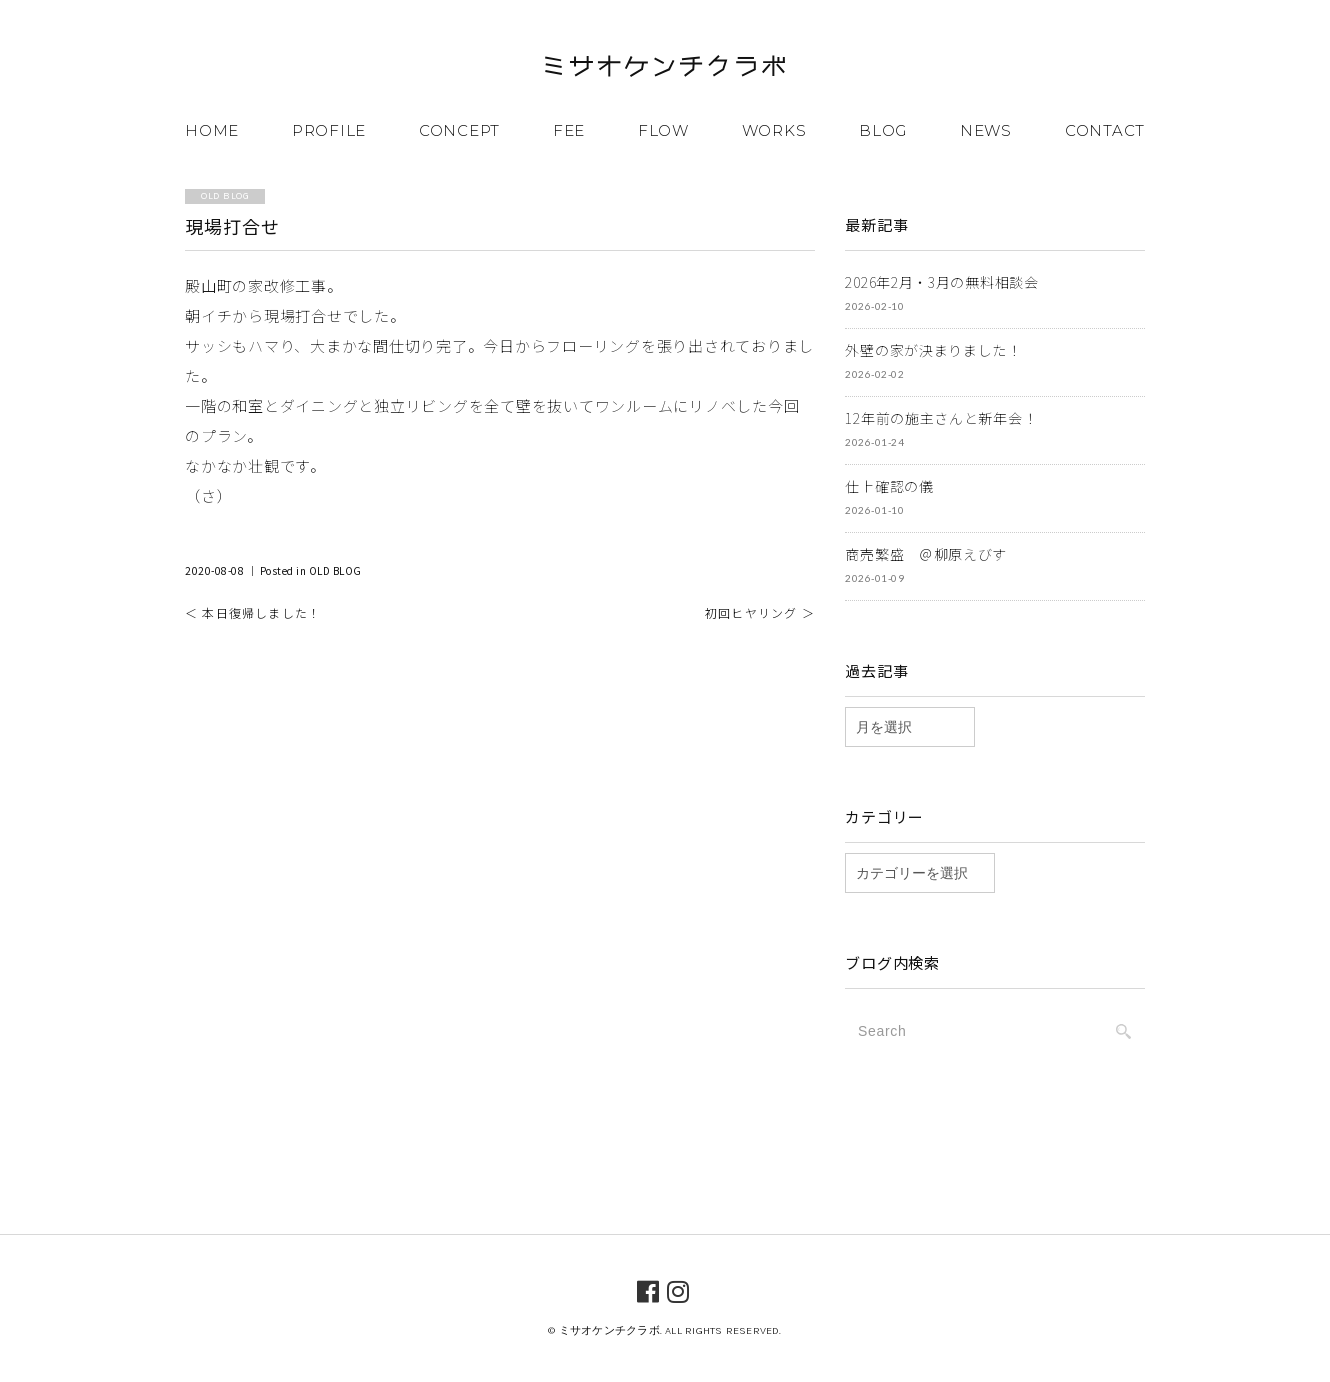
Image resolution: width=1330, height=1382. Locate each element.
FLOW (663, 130)
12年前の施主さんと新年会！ (941, 418)
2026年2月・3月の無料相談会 (941, 282)
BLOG (883, 130)
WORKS (774, 130)
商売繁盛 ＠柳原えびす (926, 554)
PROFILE (329, 130)
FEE (569, 130)
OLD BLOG (335, 570)
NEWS (986, 130)
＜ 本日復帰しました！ (253, 612)
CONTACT (1105, 130)
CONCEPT (459, 130)
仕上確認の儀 (889, 486)
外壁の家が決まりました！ (933, 350)
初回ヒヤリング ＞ (760, 612)
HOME (212, 130)
